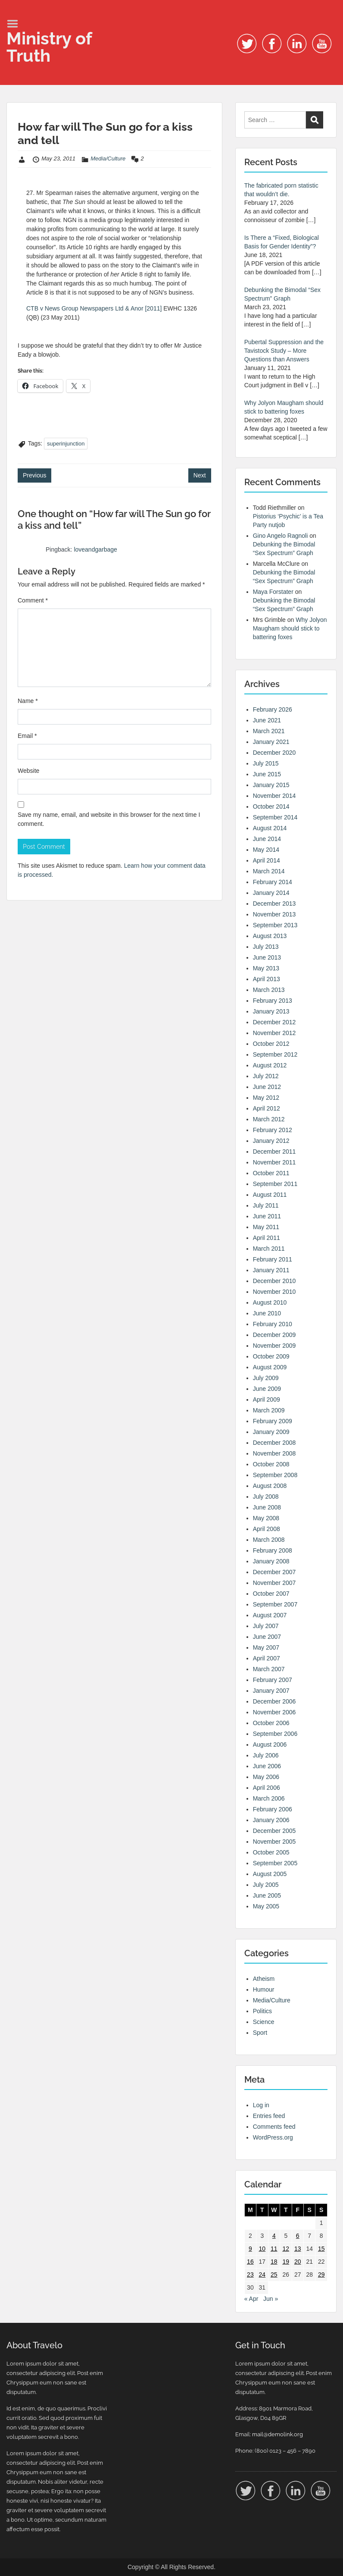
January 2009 (271, 1431)
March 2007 (269, 1669)
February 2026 (272, 709)
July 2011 (266, 1205)
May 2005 (266, 1906)
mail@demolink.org (277, 2434)
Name (28, 700)
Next (199, 475)
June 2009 (267, 1388)
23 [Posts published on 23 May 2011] (250, 2274)
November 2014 (274, 795)
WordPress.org (273, 2137)
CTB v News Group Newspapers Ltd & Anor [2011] (94, 308)
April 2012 (266, 1108)
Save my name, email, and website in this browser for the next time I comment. (109, 819)
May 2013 (266, 968)
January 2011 (271, 1270)
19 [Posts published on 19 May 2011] (286, 2261)
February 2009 (272, 1421)
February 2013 (272, 1000)
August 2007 (270, 1615)
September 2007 (275, 1604)
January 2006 (271, 1820)
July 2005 (266, 1884)
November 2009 (274, 1345)
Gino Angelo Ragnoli (280, 535)
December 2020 (274, 752)
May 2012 (266, 1097)
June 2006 (267, 1766)
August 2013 (270, 935)
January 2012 (271, 1140)
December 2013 (274, 903)
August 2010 (270, 1302)
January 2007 (271, 1690)
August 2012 (270, 1065)
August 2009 (270, 1367)
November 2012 (274, 1032)
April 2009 (266, 1399)
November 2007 (274, 1582)
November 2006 (274, 1712)
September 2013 (275, 925)
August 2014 (270, 828)
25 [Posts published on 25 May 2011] (274, 2274)
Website (28, 770)
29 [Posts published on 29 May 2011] (321, 2274)
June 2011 (267, 1216)
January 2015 (271, 784)
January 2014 (271, 892)
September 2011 (275, 1183)
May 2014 (266, 849)
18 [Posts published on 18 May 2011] (274, 2261)
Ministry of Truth (49, 47)
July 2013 (266, 946)
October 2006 (271, 1722)
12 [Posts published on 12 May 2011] (286, 2248)
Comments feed (274, 2126)
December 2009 (274, 1334)
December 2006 (274, 1701)
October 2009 (271, 1356)
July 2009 (266, 1377)
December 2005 (274, 1830)
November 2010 (274, 1291)
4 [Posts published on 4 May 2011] (274, 2235)
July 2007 (266, 1625)
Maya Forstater (273, 591)
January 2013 (271, 1011)
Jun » (270, 2298)
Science (263, 2021)
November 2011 (274, 1162)
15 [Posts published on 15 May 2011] (321, 2248)
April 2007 (266, 1658)
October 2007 (271, 1593)
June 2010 (267, 1313)
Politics (262, 2011)
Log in (261, 2105)
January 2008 (271, 1561)
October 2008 (271, 1464)
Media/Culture (107, 158)
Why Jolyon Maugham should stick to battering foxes (290, 628)
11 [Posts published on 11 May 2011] (274, 2248)
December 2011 (274, 1151)
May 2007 (266, 1647)
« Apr (251, 2298)
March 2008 (269, 1539)
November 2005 (274, 1841)
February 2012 (272, 1129)
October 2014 (271, 806)
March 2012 (269, 1119)
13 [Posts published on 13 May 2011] (297, 2248)
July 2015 (266, 763)
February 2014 (272, 882)
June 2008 (267, 1507)
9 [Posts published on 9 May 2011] (250, 2248)
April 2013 (266, 979)
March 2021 (269, 731)
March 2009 (269, 1410)
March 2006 (269, 1798)
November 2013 (274, 914)
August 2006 (270, 1744)
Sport (260, 2032)
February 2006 (272, 1809)
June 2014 (267, 838)
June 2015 (267, 774)
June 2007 (267, 1636)
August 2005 (270, 1873)
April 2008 (266, 1528)
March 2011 (269, 1248)
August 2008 (270, 1485)
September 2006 (275, 1733)
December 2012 (274, 1022)
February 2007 (272, 1679)
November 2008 (274, 1453)
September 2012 (275, 1054)
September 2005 (275, 1863)
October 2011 (271, 1173)
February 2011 (272, 1259)
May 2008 (266, 1518)
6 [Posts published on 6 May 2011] (297, 2235)
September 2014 (275, 817)
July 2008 (266, 1496)
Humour (263, 1989)
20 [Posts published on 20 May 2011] (297, 2261)
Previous (34, 475)
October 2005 (271, 1852)
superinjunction (65, 443)
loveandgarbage (95, 549)
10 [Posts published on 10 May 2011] (262, 2248)
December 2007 (274, 1572)
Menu (15, 24)
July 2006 (266, 1755)
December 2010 (274, 1280)
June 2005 (267, 1895)
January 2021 (271, 741)
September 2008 (275, 1475)
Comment (33, 600)
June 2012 (267, 1086)
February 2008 (272, 1550)
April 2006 (266, 1787)
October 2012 (271, 1043)
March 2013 (269, 989)
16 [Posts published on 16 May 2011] (250, 2261)
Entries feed (269, 2115)
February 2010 (272, 1324)
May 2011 (266, 1227)
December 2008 (274, 1442)
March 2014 (269, 871)
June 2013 (267, 957)
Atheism (264, 1978)
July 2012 (266, 1076)
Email (27, 735)
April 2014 (266, 860)
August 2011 (270, 1194)
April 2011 (266, 1237)
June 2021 (267, 720)
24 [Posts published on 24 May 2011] (262, 2274)
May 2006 (266, 1776)
